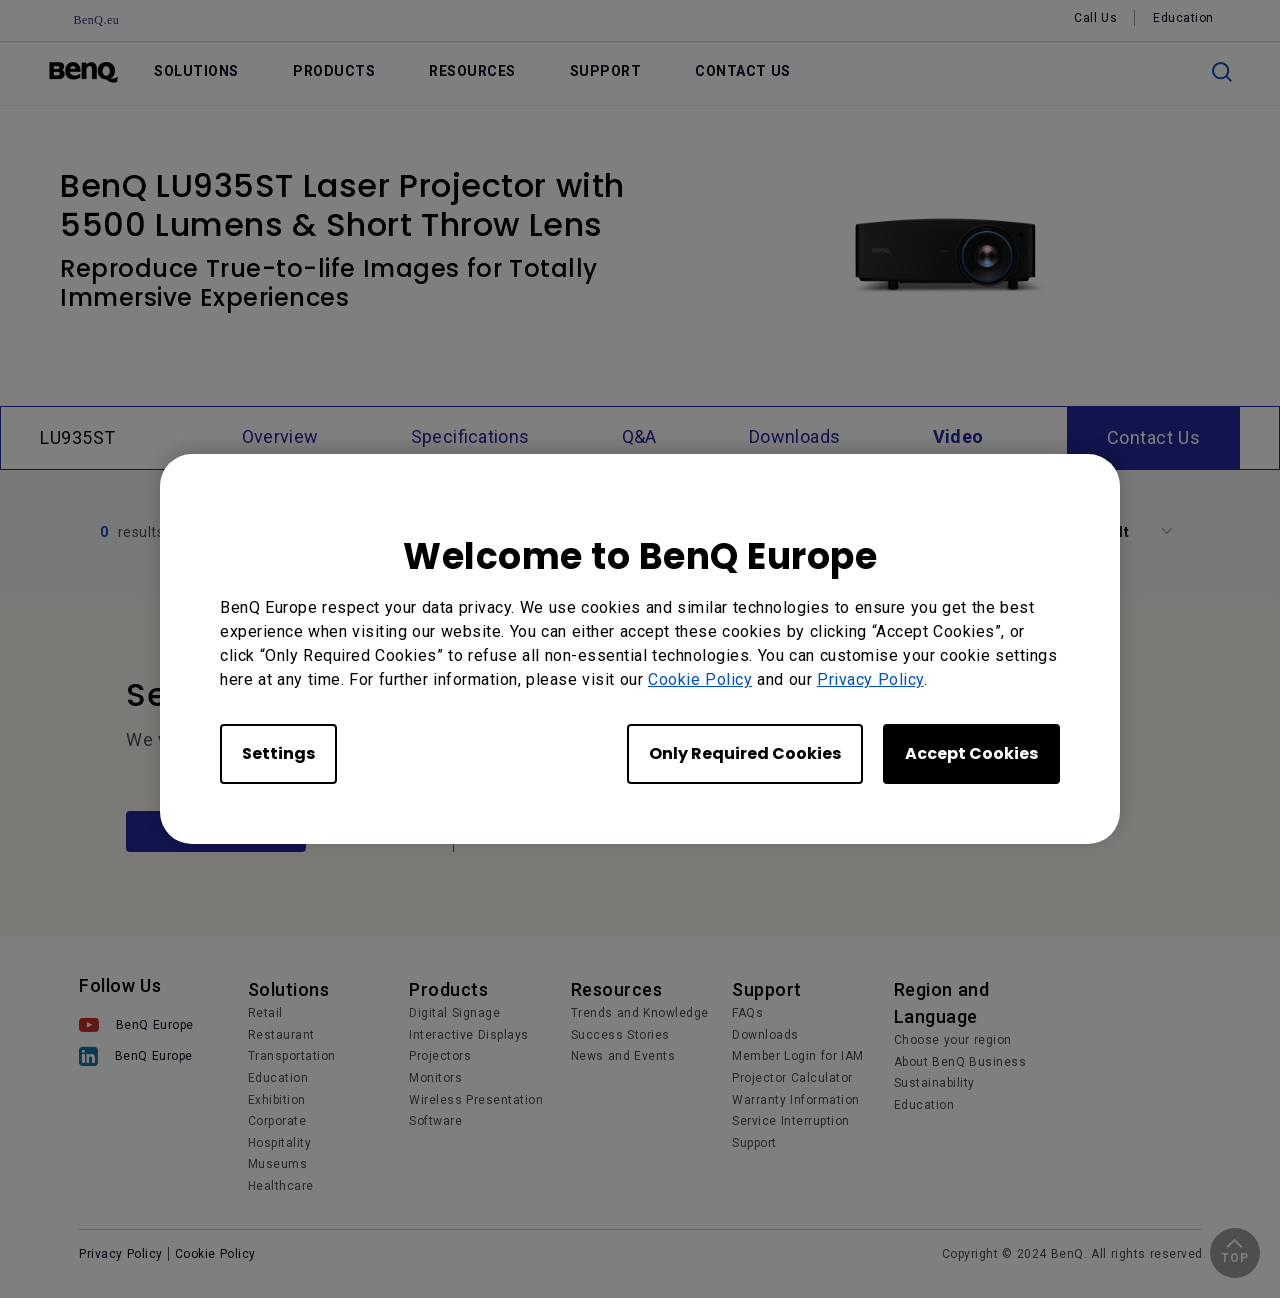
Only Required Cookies (745, 753)
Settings (278, 753)
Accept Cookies (971, 753)
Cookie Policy (700, 679)
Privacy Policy (870, 679)
